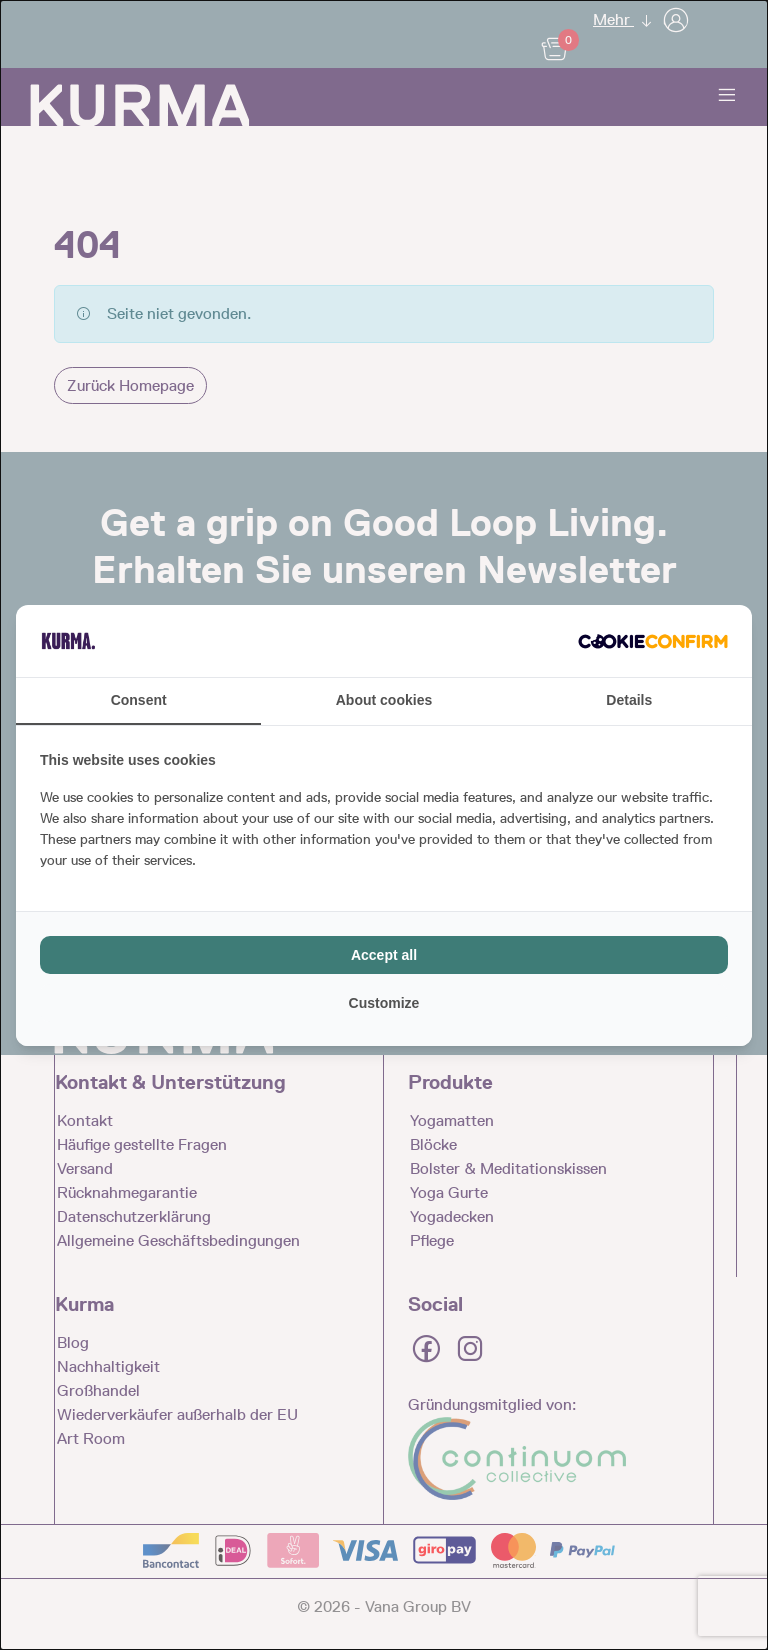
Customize (384, 1003)
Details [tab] (629, 700)
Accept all (384, 955)
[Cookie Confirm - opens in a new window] (653, 641)
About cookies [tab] (384, 700)
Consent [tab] (139, 700)
